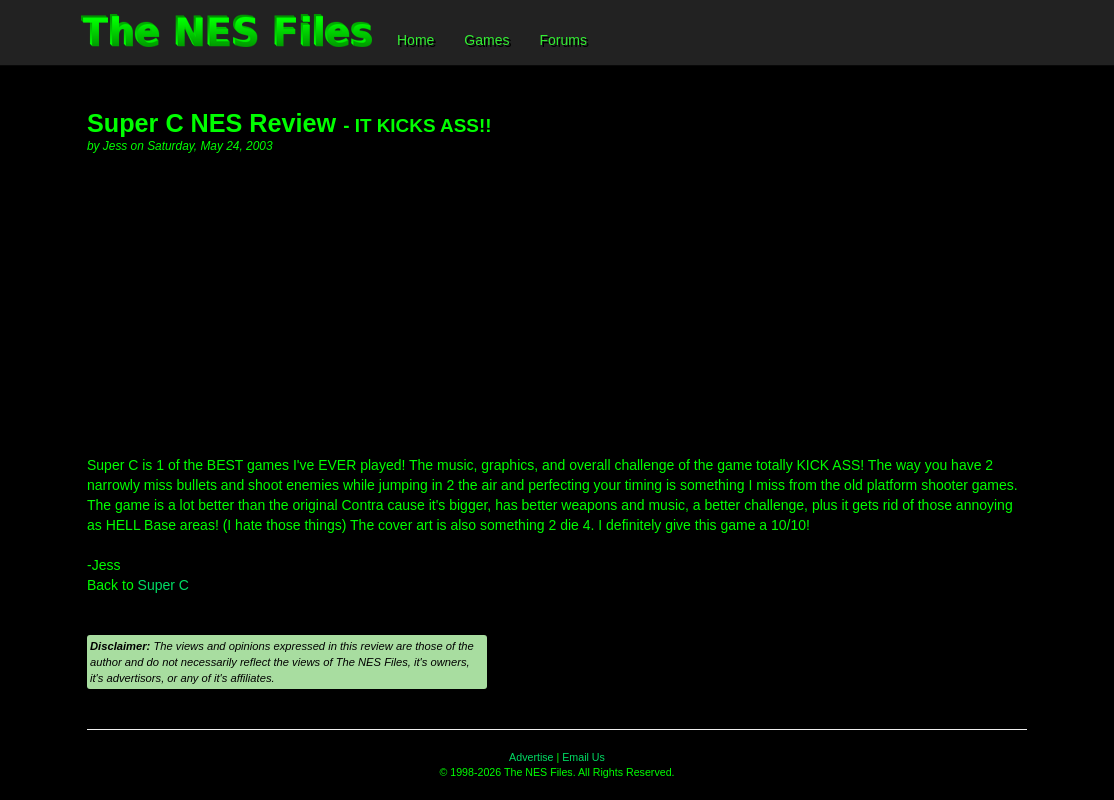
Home (415, 40)
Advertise (531, 757)
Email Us (583, 757)
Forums (562, 40)
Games (486, 40)
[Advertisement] (557, 305)
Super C (163, 585)
